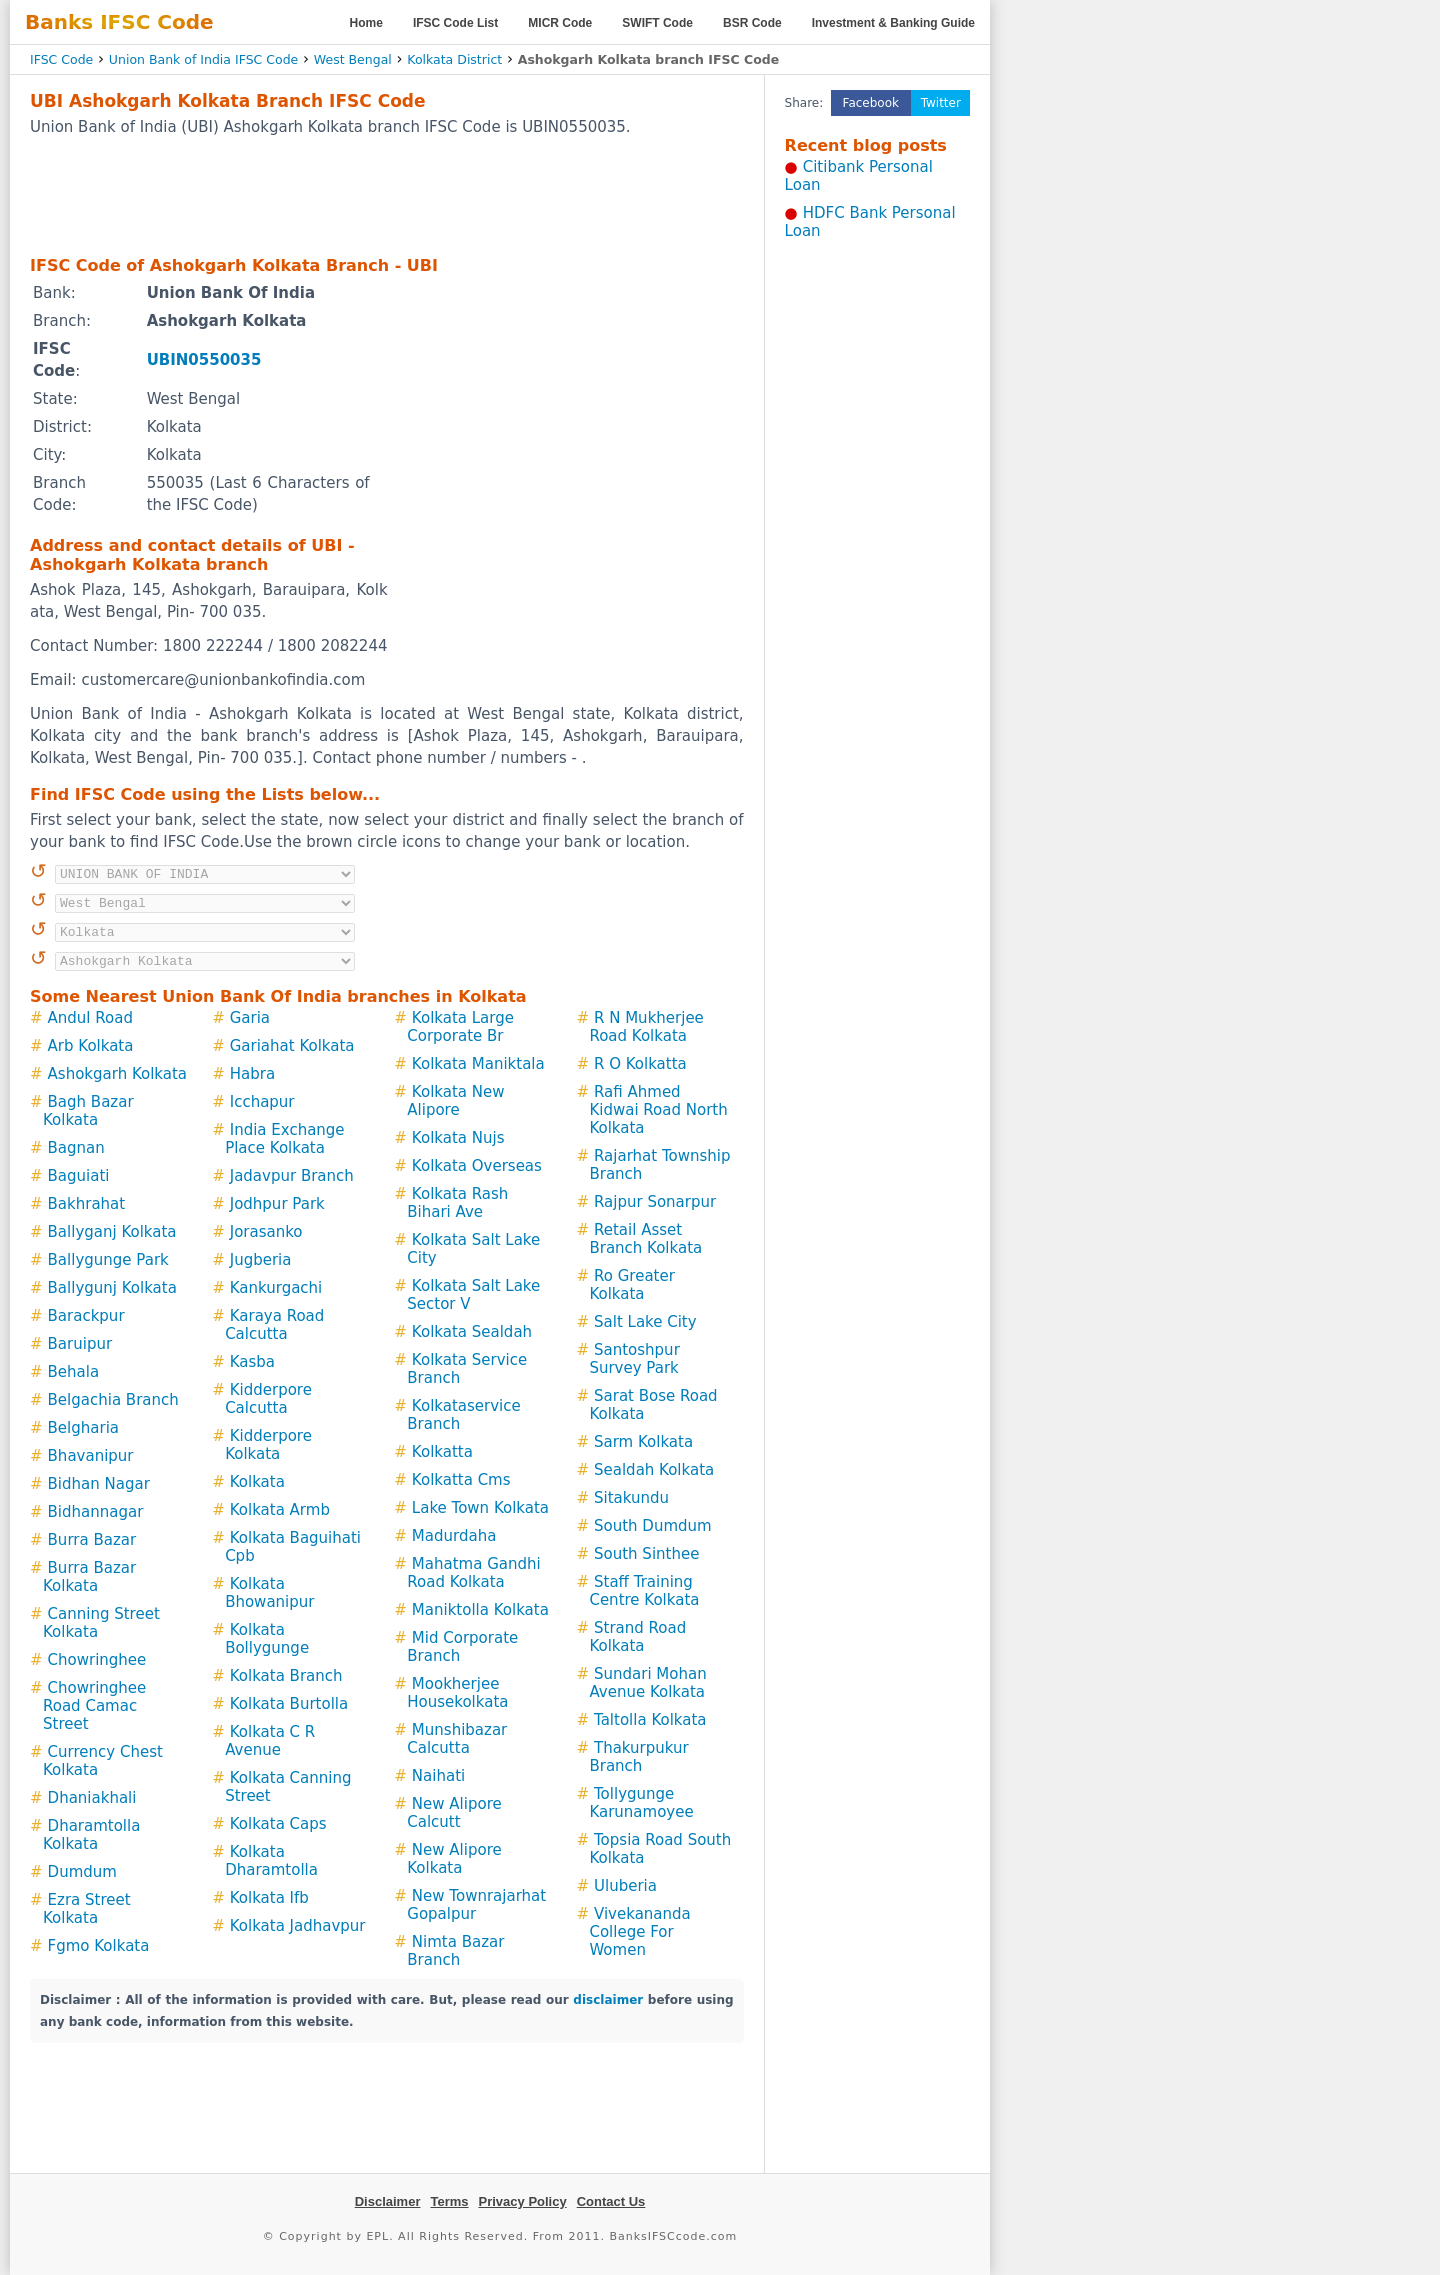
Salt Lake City (645, 1322)
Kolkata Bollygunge (267, 1639)
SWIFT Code (657, 23)
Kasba (252, 1362)
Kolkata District (454, 59)
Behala (74, 1372)
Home (366, 23)
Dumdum (82, 1872)
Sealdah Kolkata (654, 1470)
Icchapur (262, 1102)
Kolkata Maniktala (478, 1064)
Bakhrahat (87, 1204)
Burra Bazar (92, 1540)
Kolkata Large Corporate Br (460, 1027)
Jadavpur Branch (292, 1176)
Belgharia (83, 1428)
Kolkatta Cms (461, 1480)
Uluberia (625, 1886)
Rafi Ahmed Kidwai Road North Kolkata (658, 1110)
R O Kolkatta (640, 1064)
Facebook (871, 103)
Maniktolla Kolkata (480, 1610)
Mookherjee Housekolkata (457, 1693)
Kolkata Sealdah (472, 1332)
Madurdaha (454, 1536)
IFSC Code (61, 59)
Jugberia (261, 1260)
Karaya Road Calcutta (274, 1325)
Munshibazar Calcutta (457, 1739)
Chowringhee (97, 1660)
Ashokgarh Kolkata (117, 1074)
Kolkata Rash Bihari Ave (457, 1203)
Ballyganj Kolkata (112, 1232)
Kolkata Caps (278, 1824)
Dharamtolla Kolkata (91, 1835)
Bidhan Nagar (99, 1484)
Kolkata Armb (280, 1510)
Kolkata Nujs (458, 1138)
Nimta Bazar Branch (455, 1951)
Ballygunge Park (108, 1260)
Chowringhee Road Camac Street (94, 1706)
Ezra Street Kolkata (87, 1909)
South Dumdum (653, 1526)
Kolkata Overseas (477, 1166)
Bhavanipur (91, 1456)
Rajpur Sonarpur (655, 1202)
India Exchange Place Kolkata (284, 1139)
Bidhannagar (96, 1512)
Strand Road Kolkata (637, 1637)
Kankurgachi (276, 1288)
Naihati (438, 1776)
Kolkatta (442, 1452)
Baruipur (80, 1344)
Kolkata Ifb (269, 1898)
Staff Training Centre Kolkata (644, 1591)
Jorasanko (266, 1232)
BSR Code (752, 23)
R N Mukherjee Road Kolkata (646, 1027)
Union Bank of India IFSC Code (203, 59)
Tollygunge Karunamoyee (641, 1803)
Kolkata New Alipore (455, 1101)
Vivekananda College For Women (639, 1932)
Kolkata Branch (286, 1676)
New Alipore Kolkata (454, 1859)
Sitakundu (631, 1498)
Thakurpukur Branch (638, 1757)
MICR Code (560, 23)
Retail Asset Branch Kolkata (645, 1239)
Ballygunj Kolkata (112, 1288)
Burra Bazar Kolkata (89, 1577)
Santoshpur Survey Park (634, 1359)
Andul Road (90, 1018)
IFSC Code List (455, 23)
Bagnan (76, 1148)
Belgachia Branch (113, 1400)
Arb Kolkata (91, 1046)
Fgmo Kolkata (99, 1946)
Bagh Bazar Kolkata (88, 1111)
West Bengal (353, 59)
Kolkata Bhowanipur (269, 1593)
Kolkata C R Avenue (270, 1741)
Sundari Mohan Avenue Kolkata (647, 1683)
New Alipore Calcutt (454, 1813)
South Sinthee (646, 1554)
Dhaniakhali (92, 1798)
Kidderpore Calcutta (268, 1399)
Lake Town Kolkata (480, 1508)
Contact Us (611, 2201)
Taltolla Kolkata (650, 1720)
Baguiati (79, 1176)
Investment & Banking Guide (893, 23)
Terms (449, 2201)
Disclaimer (388, 2201)
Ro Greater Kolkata (631, 1285)
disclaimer (608, 2000)
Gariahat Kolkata (292, 1046)
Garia (250, 1018)
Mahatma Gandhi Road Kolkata (473, 1573)
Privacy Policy (523, 2201)
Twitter (941, 103)
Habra (252, 1074)
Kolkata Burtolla (289, 1704)
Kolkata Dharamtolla (271, 1861)
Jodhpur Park (277, 1204)
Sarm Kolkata (643, 1442)
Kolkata (257, 1482)
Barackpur (86, 1316)
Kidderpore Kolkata (268, 1445)
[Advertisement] (387, 195)
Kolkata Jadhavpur (298, 1926)
